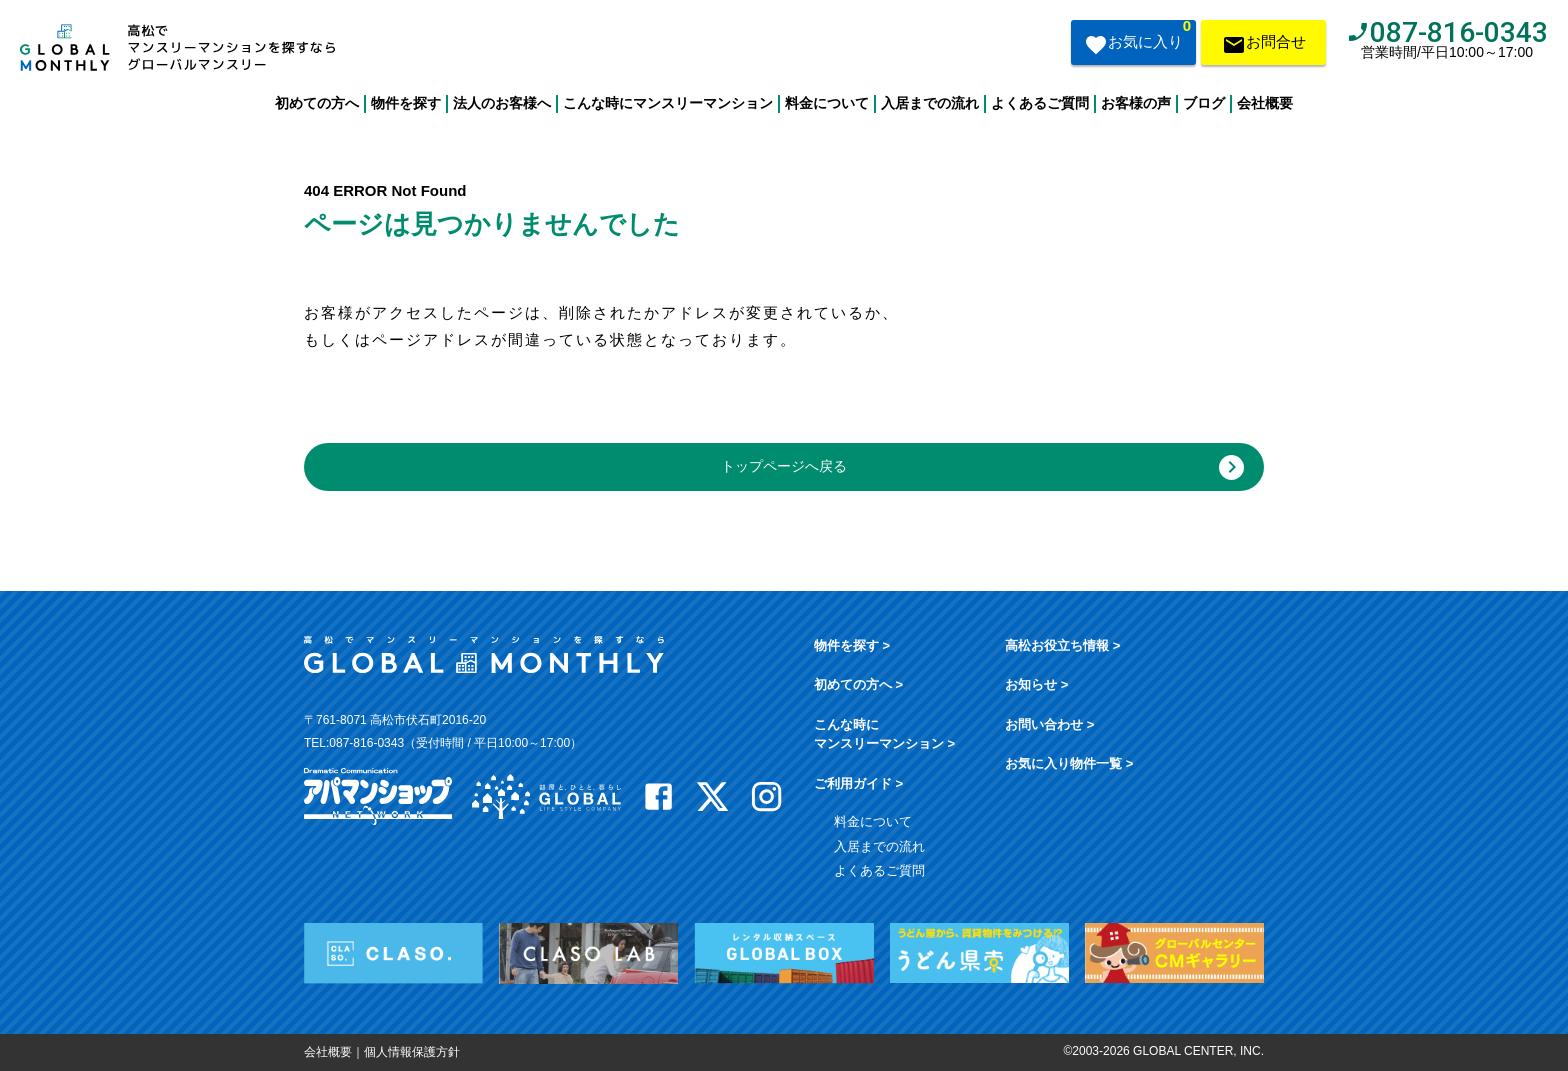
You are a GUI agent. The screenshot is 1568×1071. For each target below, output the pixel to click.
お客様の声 (1136, 103)
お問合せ (1264, 46)
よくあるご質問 (1040, 103)
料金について (827, 103)
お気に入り (1137, 40)
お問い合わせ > (1049, 724)
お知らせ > (1036, 684)
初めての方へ (317, 103)
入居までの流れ (930, 103)
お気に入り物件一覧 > (1069, 763)
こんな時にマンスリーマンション (668, 103)
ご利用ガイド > (858, 783)
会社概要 (1265, 103)
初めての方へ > (858, 684)
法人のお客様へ (502, 103)
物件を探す (406, 103)
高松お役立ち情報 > (1062, 645)
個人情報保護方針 (412, 1052)
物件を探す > (852, 645)
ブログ (1204, 103)
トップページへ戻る (982, 467)
